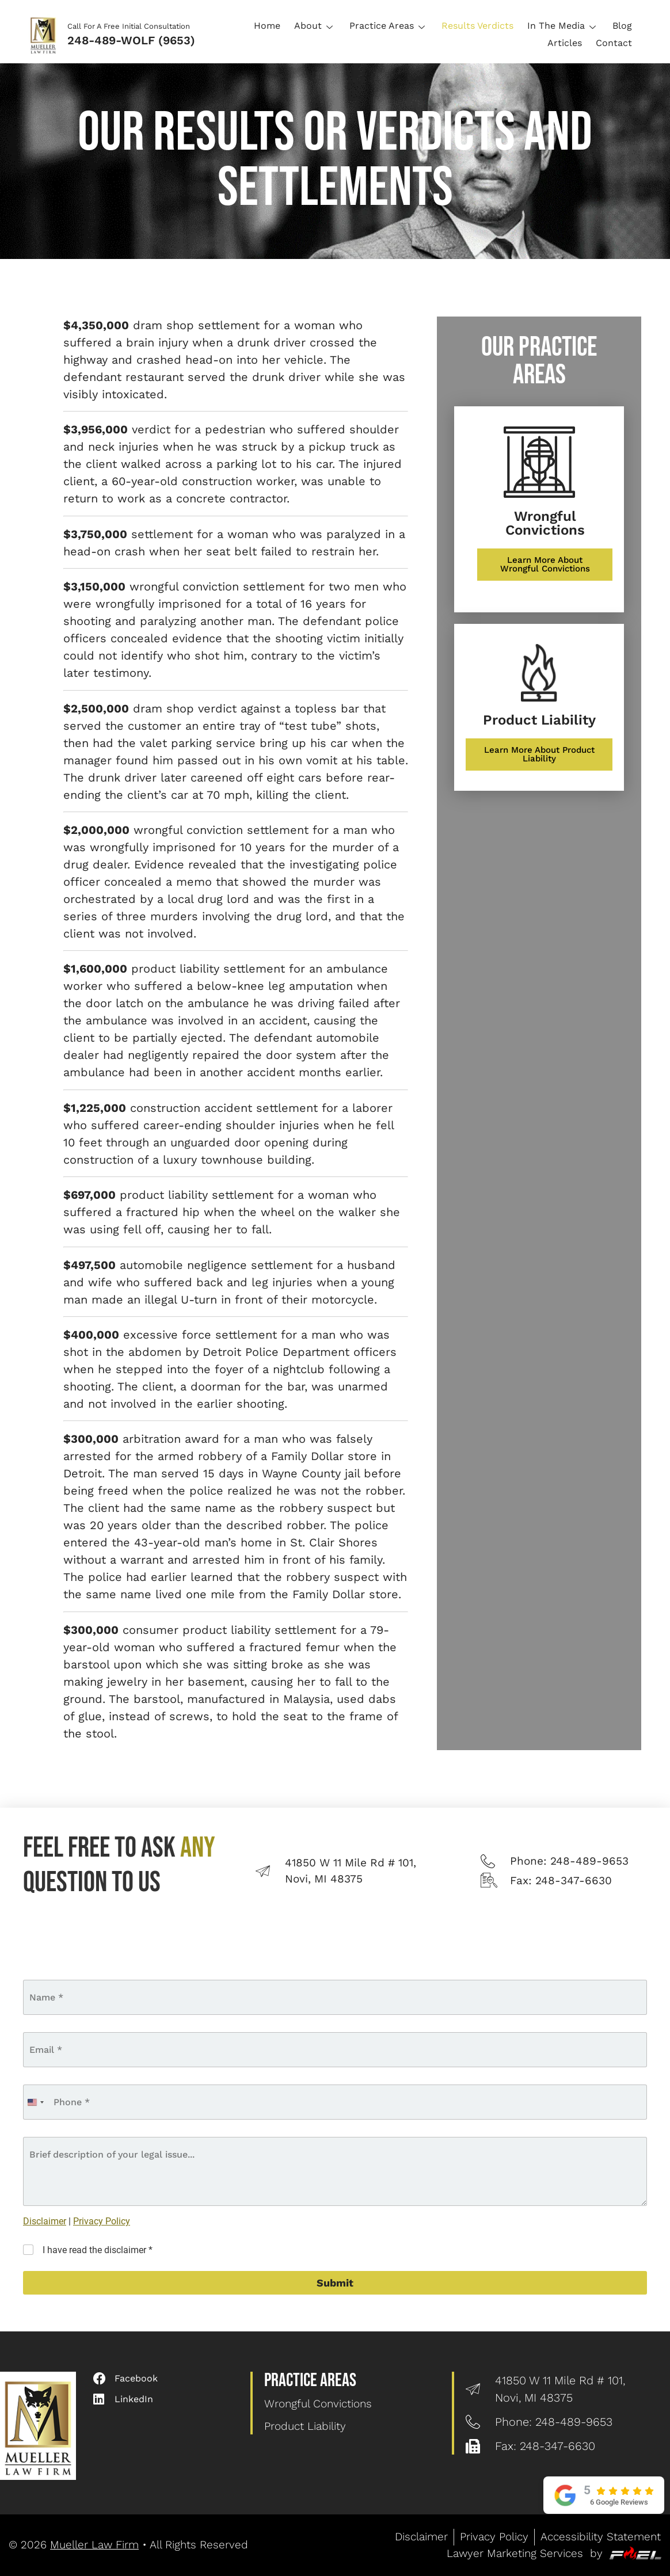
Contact (614, 42)
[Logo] (47, 34)
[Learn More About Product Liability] (539, 754)
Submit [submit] (335, 2283)
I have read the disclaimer (98, 2250)
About (315, 25)
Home (267, 25)
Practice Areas (388, 25)
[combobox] (35, 2102)
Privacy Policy (101, 2221)
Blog (622, 25)
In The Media (563, 25)
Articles (564, 42)
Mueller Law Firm (94, 2544)
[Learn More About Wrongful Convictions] (544, 564)
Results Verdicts (477, 25)
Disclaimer (44, 2221)
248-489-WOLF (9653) (131, 40)
